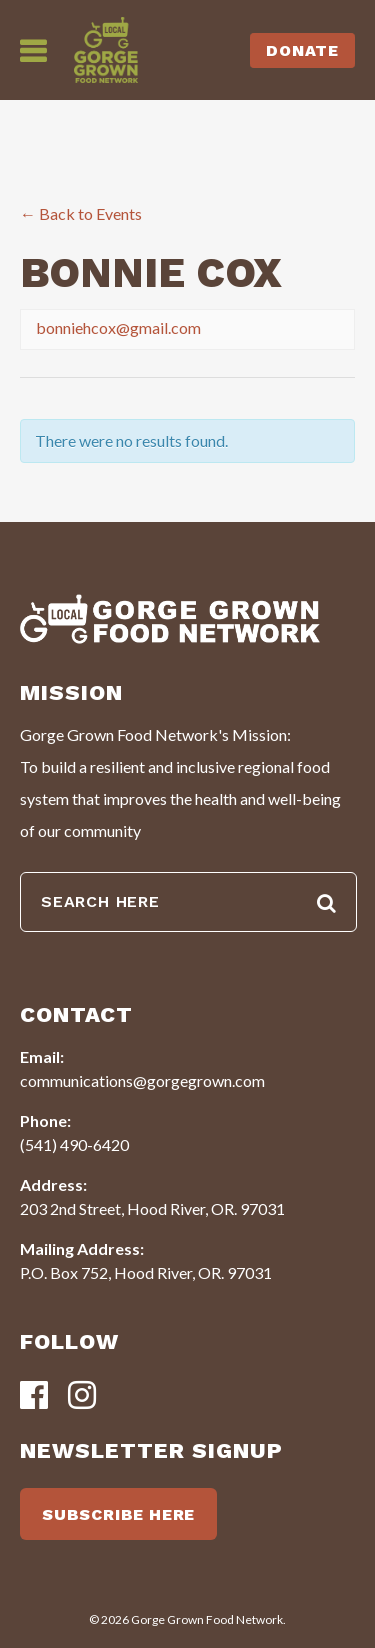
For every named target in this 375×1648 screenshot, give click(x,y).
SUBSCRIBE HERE (118, 1514)
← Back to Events (81, 213)
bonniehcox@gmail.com (118, 327)
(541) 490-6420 (74, 1144)
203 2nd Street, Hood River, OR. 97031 (152, 1208)
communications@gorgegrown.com (142, 1080)
